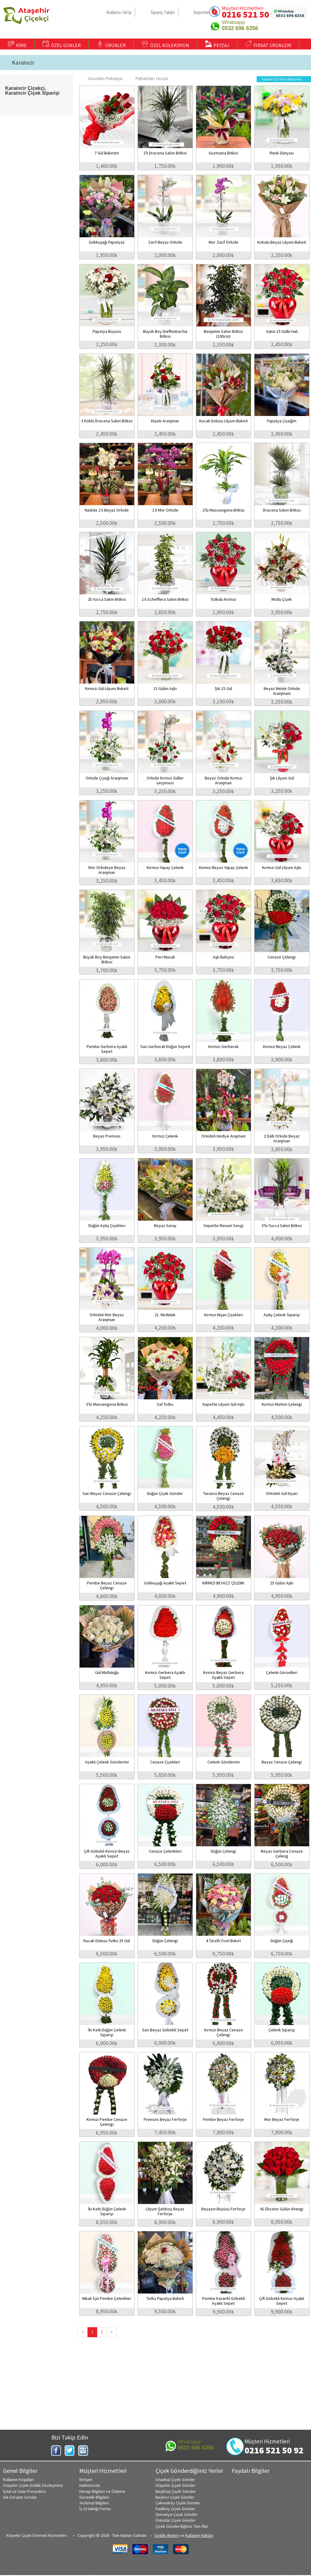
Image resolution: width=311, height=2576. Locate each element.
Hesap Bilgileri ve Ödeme (102, 2491)
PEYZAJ (217, 44)
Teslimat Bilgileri (94, 2502)
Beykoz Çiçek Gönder (175, 2497)
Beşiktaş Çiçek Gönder (176, 2491)
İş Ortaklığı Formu (95, 2508)
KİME (17, 44)
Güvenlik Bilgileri (94, 2497)
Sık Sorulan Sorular (20, 2497)
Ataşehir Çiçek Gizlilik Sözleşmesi (33, 2485)
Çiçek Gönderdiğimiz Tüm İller (182, 2526)
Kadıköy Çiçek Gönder (175, 2508)
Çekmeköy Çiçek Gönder (178, 2502)
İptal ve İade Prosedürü (24, 2491)
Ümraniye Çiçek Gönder (177, 2514)
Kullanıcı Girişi (119, 12)
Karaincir (23, 62)
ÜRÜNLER (111, 44)
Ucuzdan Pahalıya (102, 78)
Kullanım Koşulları (18, 2479)
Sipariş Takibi (163, 12)
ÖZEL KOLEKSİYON (165, 44)
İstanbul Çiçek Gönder (175, 2479)
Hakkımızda (89, 2485)
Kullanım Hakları (199, 2535)
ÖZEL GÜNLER (62, 44)
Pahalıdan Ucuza (148, 78)
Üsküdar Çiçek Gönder (176, 2520)
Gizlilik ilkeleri (166, 2535)
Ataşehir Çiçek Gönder (176, 2485)
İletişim (85, 2479)
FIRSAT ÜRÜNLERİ (268, 44)
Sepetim (201, 12)
